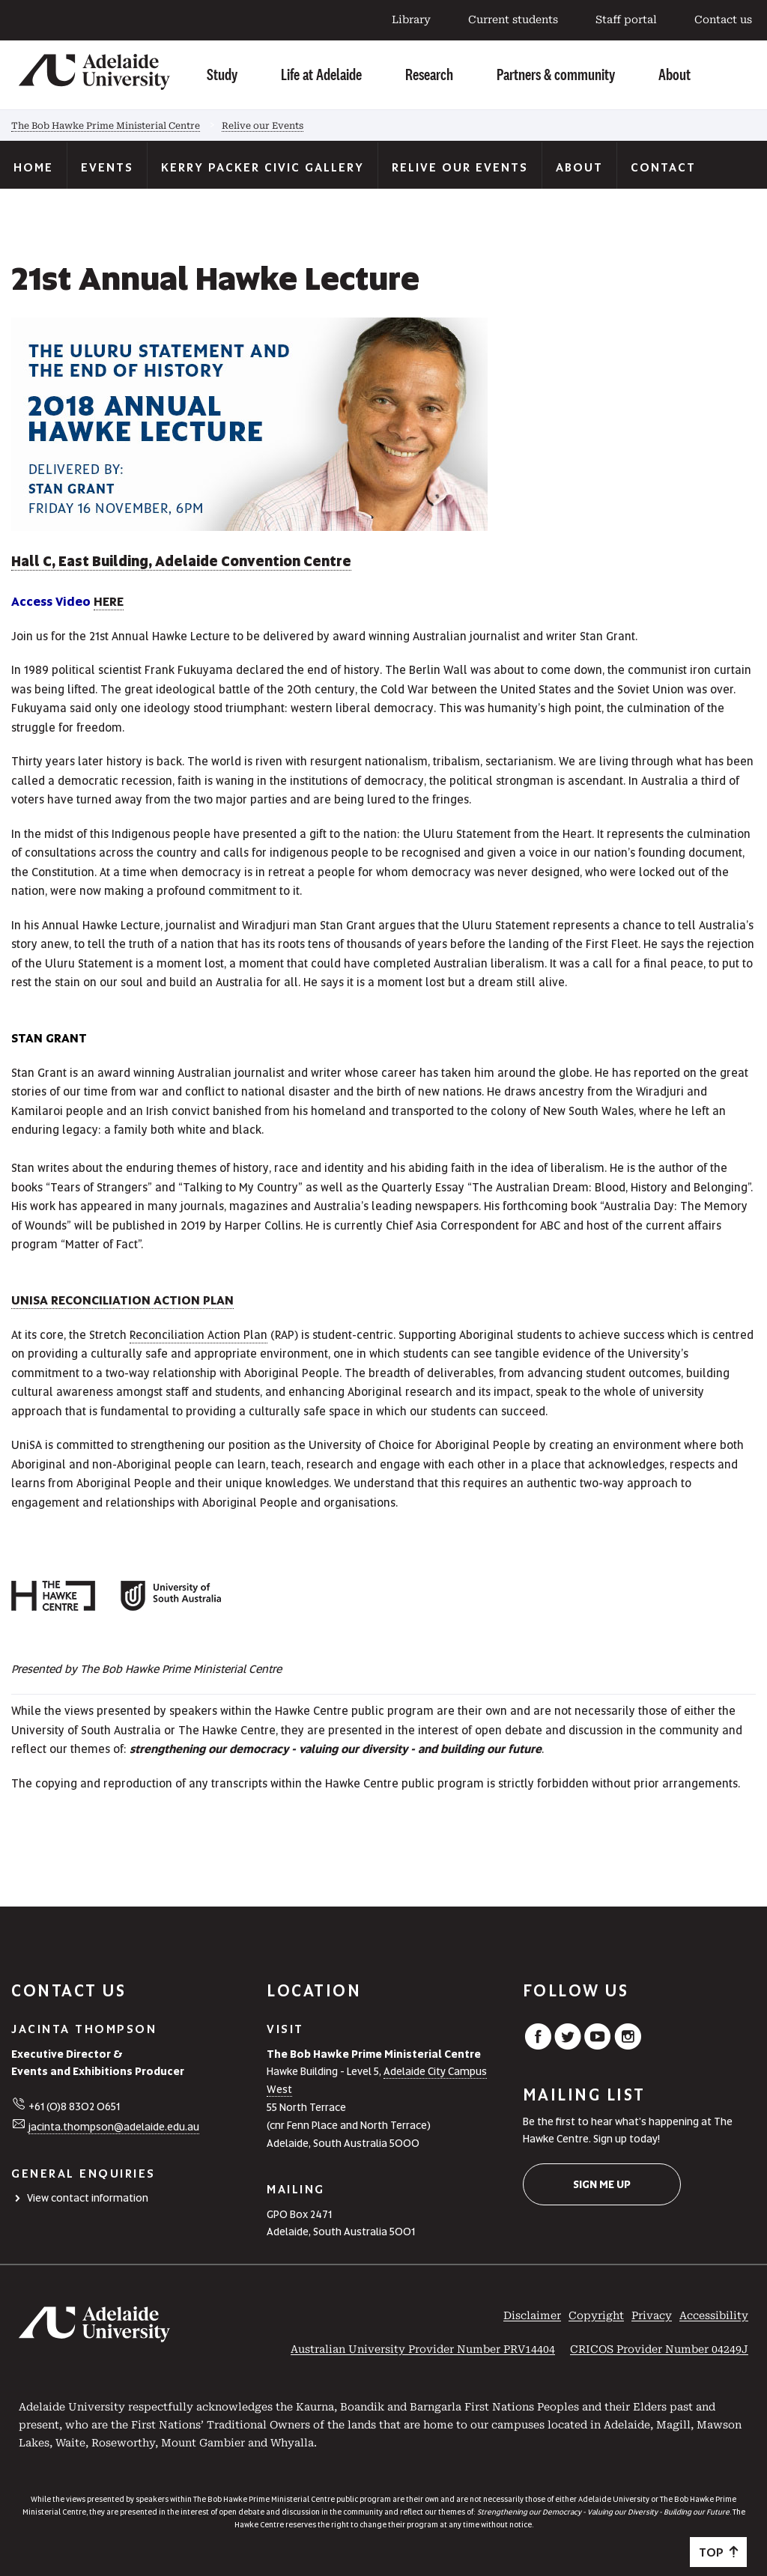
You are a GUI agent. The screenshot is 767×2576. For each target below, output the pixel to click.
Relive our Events (262, 126)
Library (411, 19)
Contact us (723, 19)
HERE (109, 602)
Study (222, 74)
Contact (663, 167)
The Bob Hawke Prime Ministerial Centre (105, 126)
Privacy (651, 2315)
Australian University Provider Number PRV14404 (423, 2349)
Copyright (596, 2315)
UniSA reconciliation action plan (122, 1300)
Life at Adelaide (321, 74)
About (674, 74)
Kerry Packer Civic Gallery (262, 167)
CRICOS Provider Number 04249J (659, 2349)
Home (33, 167)
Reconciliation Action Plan (198, 1335)
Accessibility (713, 2315)
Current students (513, 19)
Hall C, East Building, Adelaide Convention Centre (181, 561)
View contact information (87, 2198)
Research (429, 74)
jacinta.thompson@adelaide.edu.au (113, 2126)
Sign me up (602, 2184)
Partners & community (556, 74)
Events (107, 167)
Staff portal (626, 19)
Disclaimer (532, 2315)
